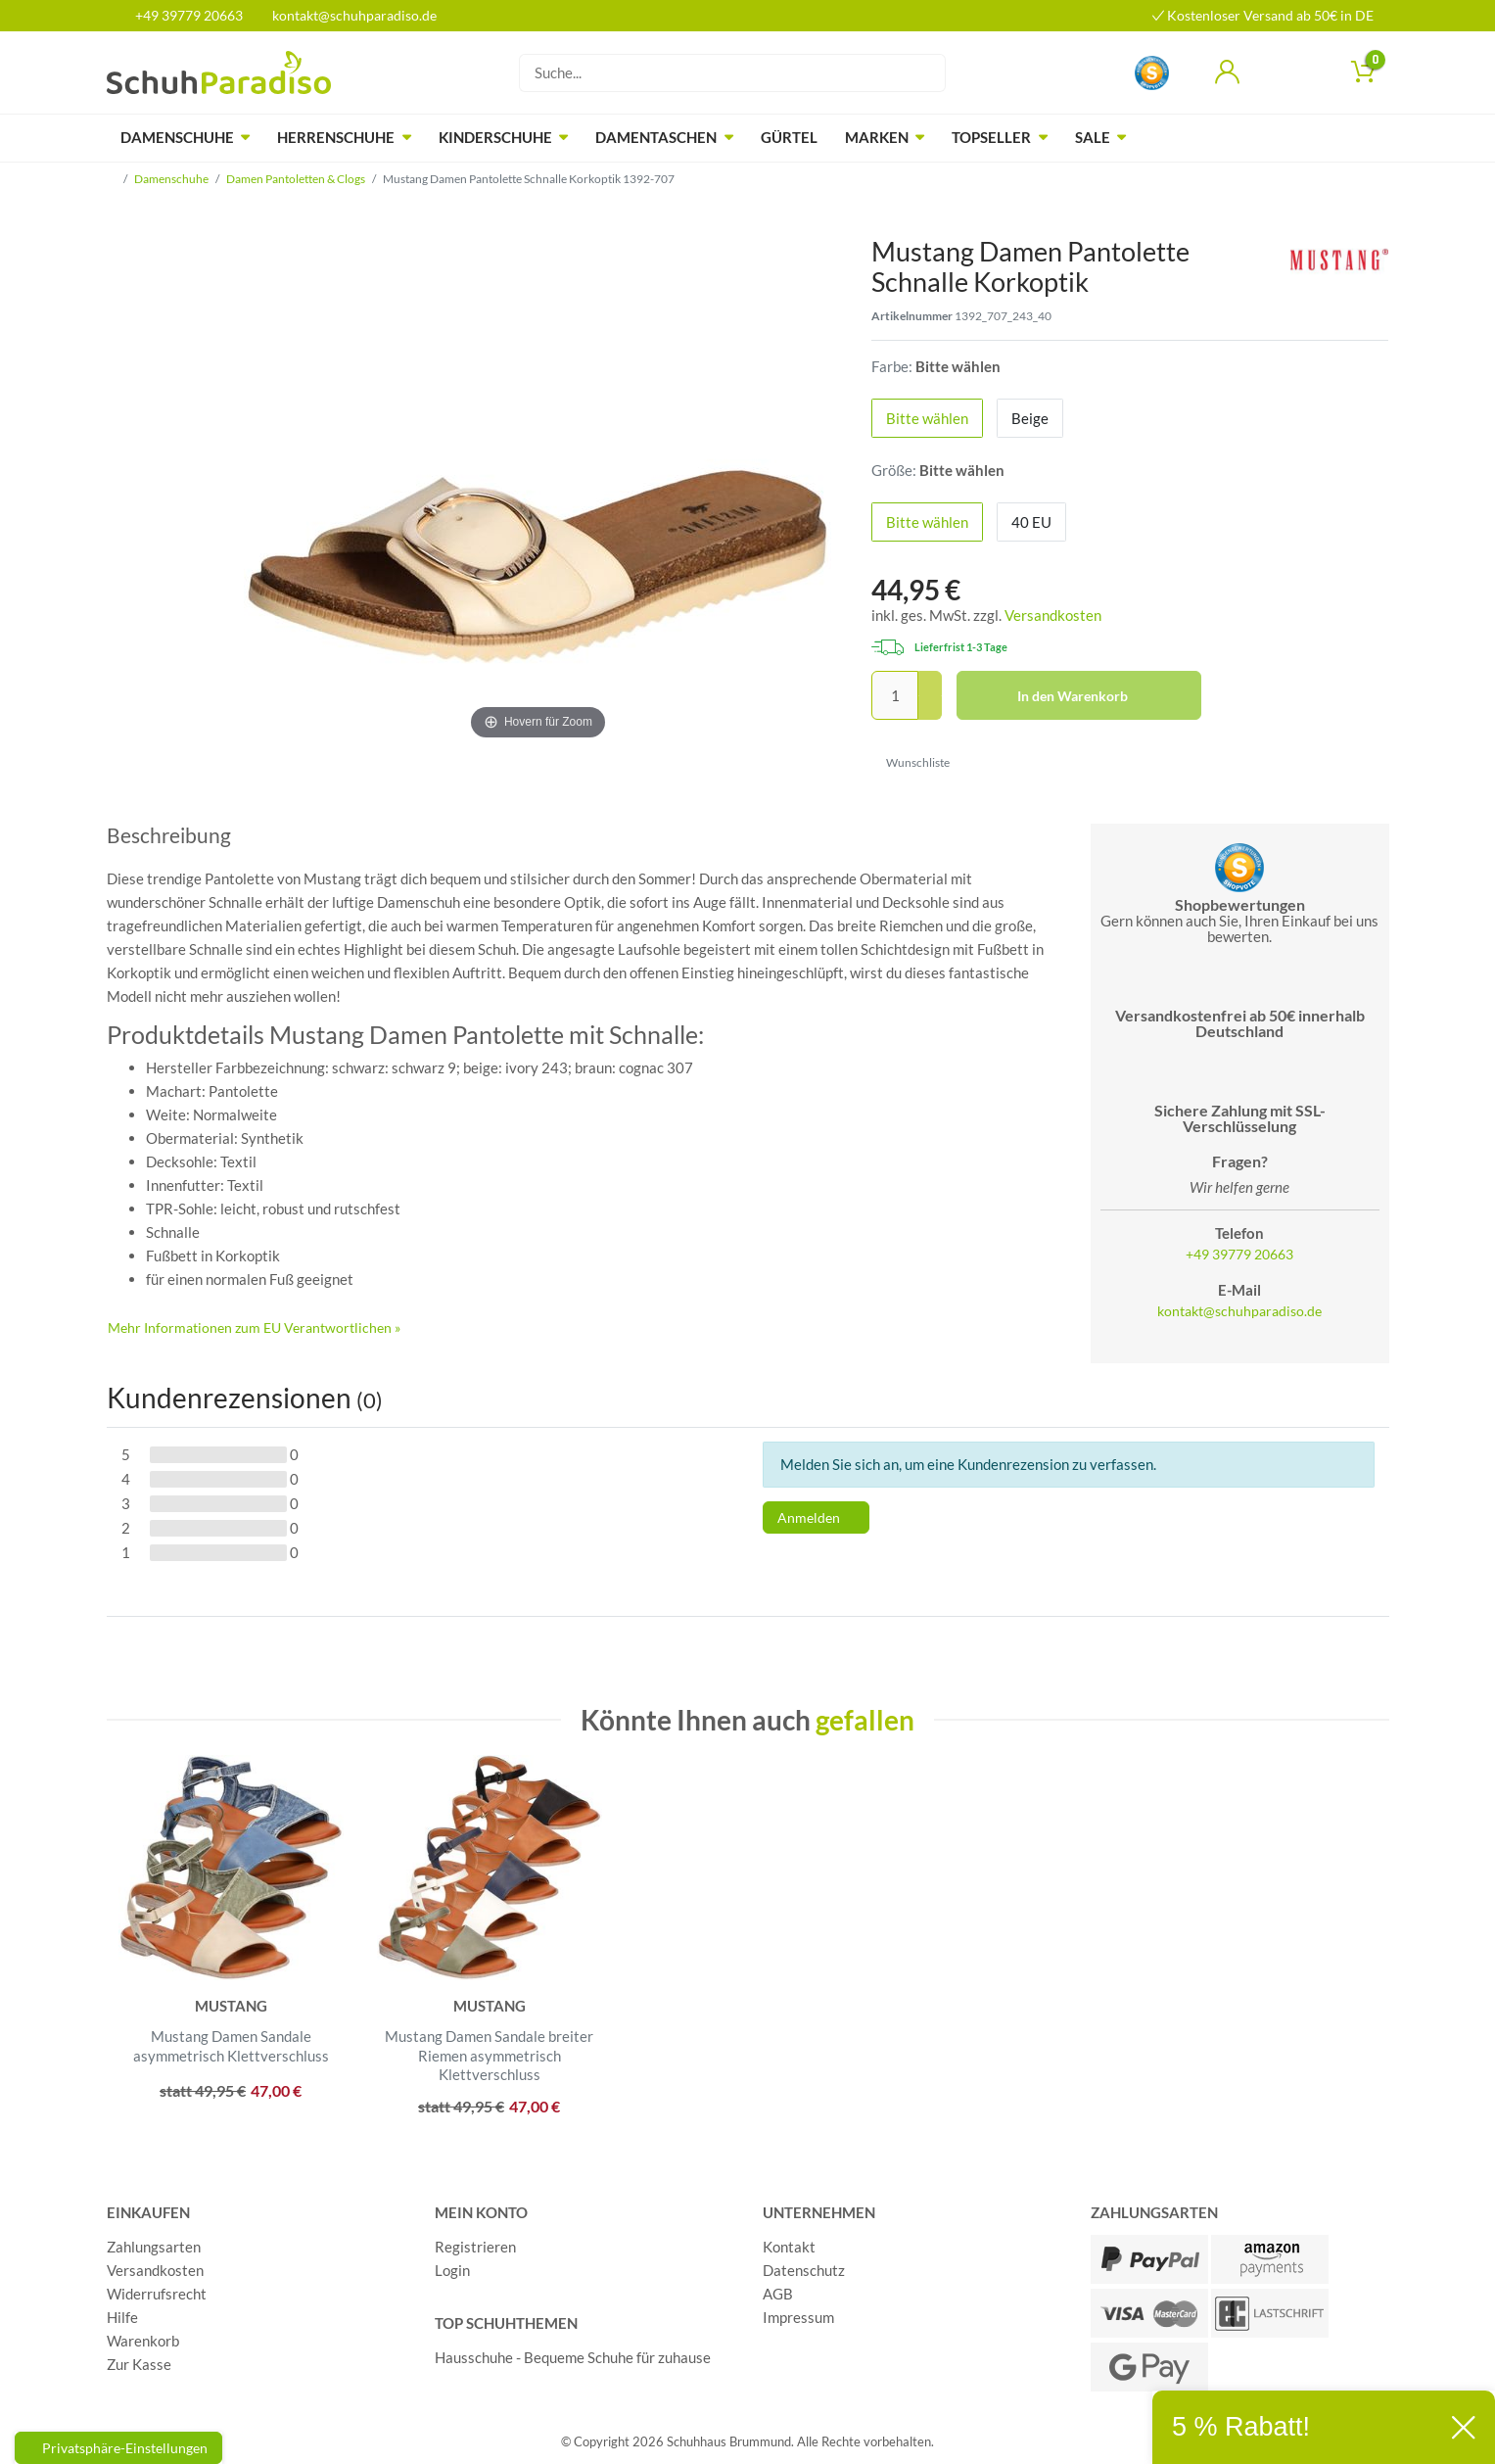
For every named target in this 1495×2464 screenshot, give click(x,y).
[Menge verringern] (930, 708)
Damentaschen (656, 137)
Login (452, 2270)
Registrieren (475, 2246)
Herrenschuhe (336, 137)
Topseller (991, 137)
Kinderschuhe (495, 137)
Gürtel (789, 137)
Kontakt (789, 2246)
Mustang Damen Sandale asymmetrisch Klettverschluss (231, 2045)
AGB (778, 2293)
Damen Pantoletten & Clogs (295, 178)
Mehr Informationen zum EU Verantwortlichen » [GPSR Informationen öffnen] (254, 1327)
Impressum (798, 2317)
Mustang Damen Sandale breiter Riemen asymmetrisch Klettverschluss (489, 2055)
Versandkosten (1052, 615)
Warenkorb (143, 2340)
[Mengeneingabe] (894, 695)
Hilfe (122, 2317)
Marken (877, 137)
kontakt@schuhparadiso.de (346, 15)
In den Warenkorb (1102, 696)
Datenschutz (804, 2270)
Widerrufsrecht (157, 2293)
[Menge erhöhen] (930, 683)
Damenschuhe (177, 137)
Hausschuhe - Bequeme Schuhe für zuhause (573, 2357)
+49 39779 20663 (182, 15)
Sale (1092, 137)
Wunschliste (911, 762)
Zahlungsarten (154, 2246)
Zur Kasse (139, 2364)
